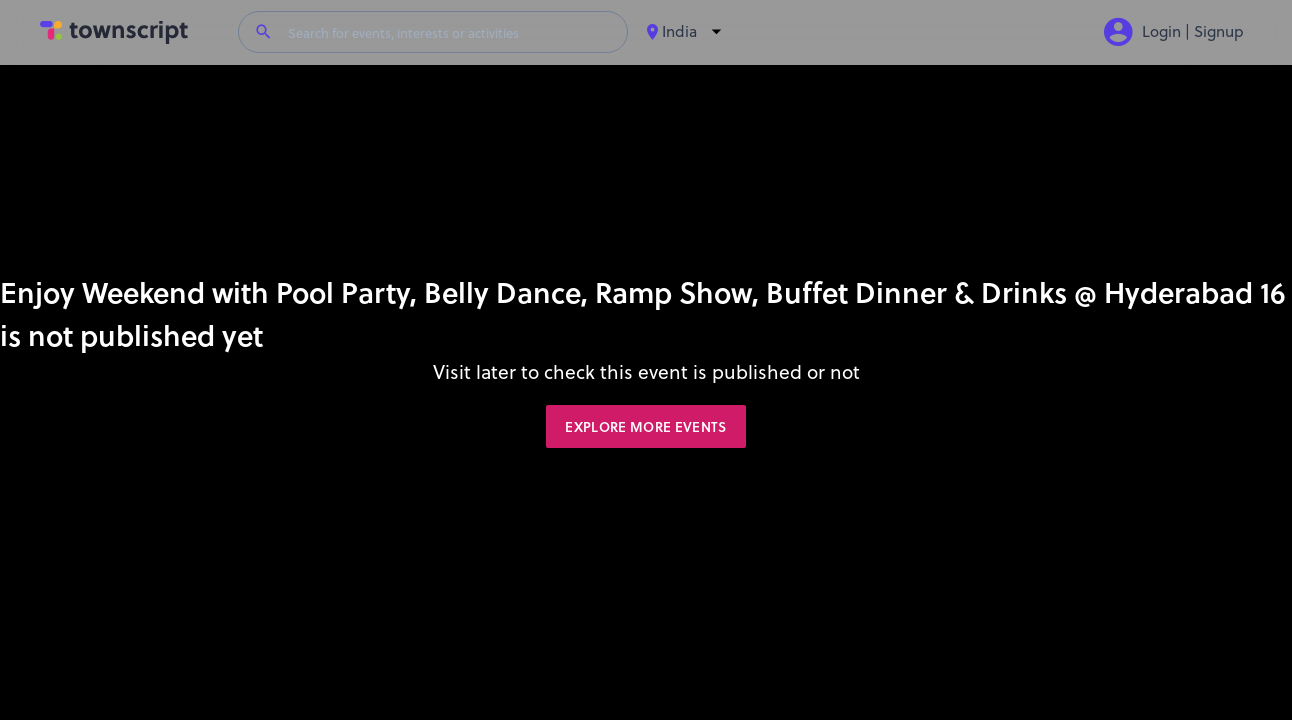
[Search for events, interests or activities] (450, 32)
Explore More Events (645, 427)
